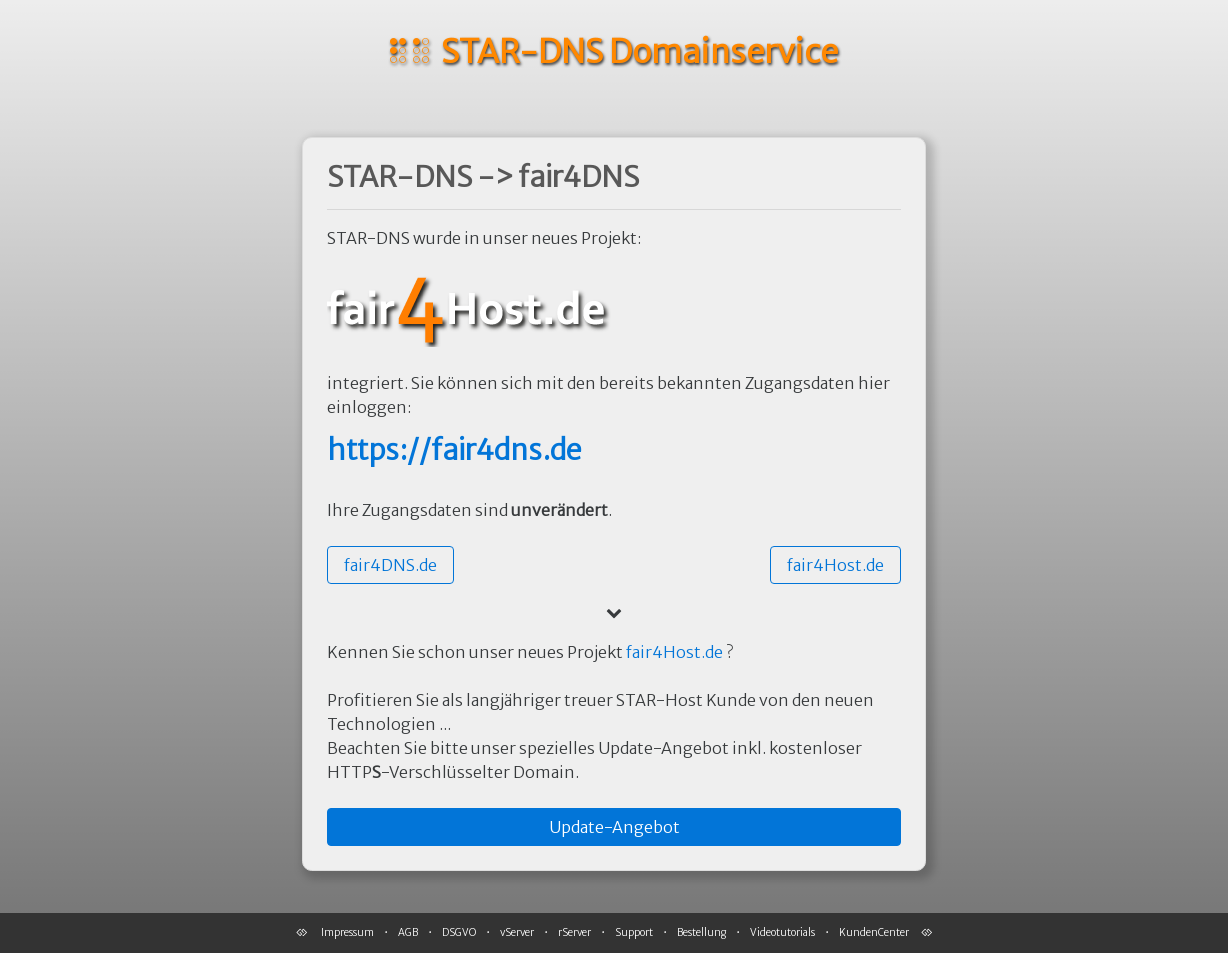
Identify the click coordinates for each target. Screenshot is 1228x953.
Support (634, 932)
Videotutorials (782, 932)
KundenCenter (874, 932)
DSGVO (459, 932)
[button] (390, 565)
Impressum (347, 932)
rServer (574, 932)
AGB (408, 932)
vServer (517, 932)
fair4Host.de (674, 652)
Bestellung (701, 932)
